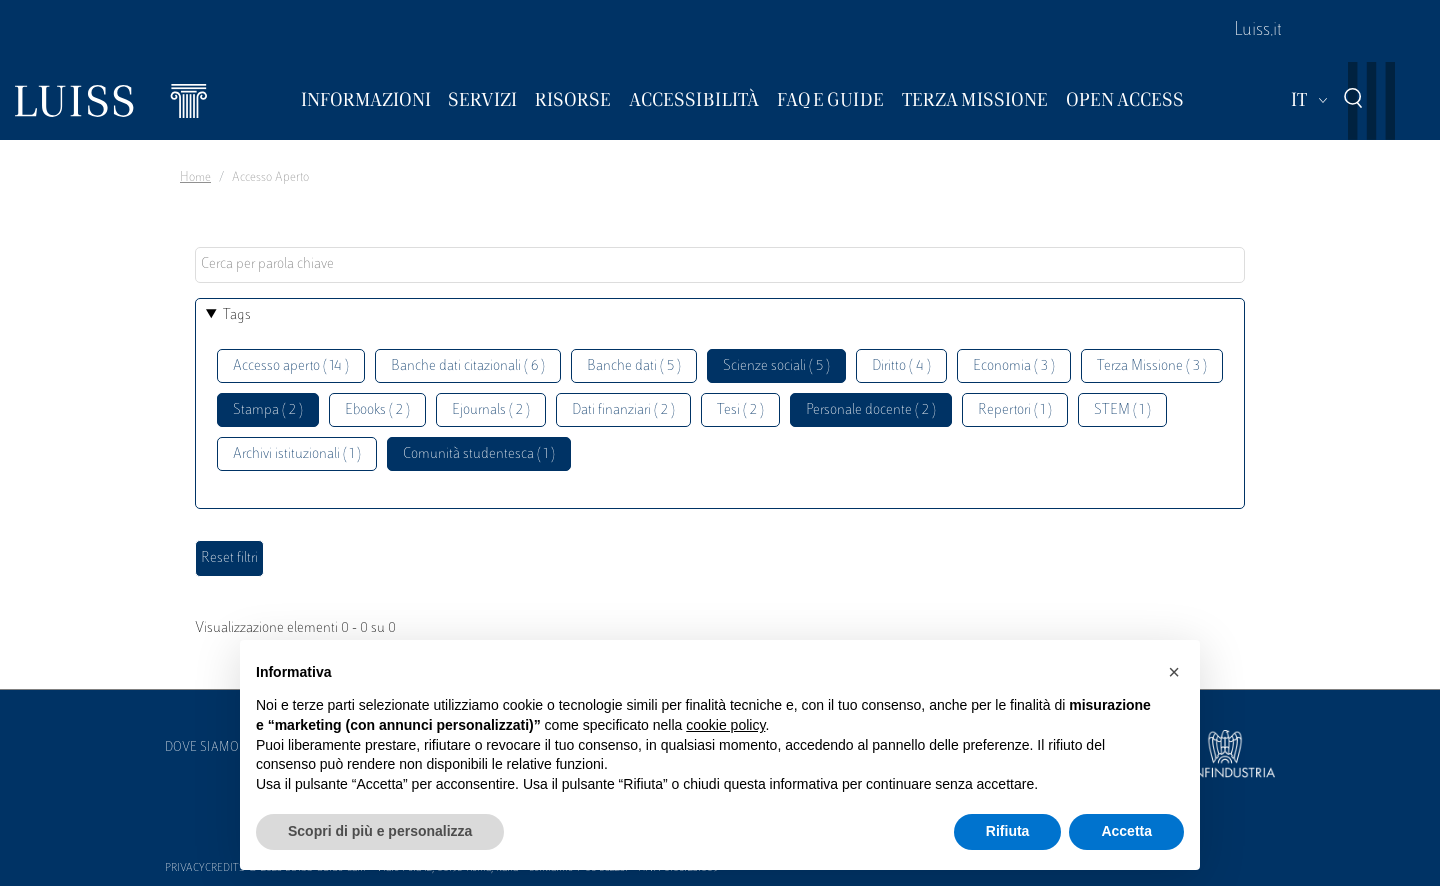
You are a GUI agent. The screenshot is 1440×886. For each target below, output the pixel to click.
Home (195, 178)
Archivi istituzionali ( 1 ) (297, 454)
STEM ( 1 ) (1122, 410)
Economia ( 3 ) (1014, 366)
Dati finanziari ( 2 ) (623, 410)
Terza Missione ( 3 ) (1152, 366)
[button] (1174, 672)
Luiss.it (1258, 31)
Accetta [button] (1126, 831)
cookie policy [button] (725, 725)
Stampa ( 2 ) (268, 410)
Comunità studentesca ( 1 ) (479, 454)
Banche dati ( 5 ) (634, 366)
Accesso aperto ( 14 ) (291, 366)
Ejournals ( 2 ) (491, 410)
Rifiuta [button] (1008, 831)
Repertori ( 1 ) (1015, 410)
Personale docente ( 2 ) (871, 410)
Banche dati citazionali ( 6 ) (468, 366)
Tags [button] (237, 315)
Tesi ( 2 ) (740, 410)
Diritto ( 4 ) (901, 366)
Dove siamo (202, 748)
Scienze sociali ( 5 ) (776, 366)
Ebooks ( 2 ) (377, 410)
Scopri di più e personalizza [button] (380, 831)
